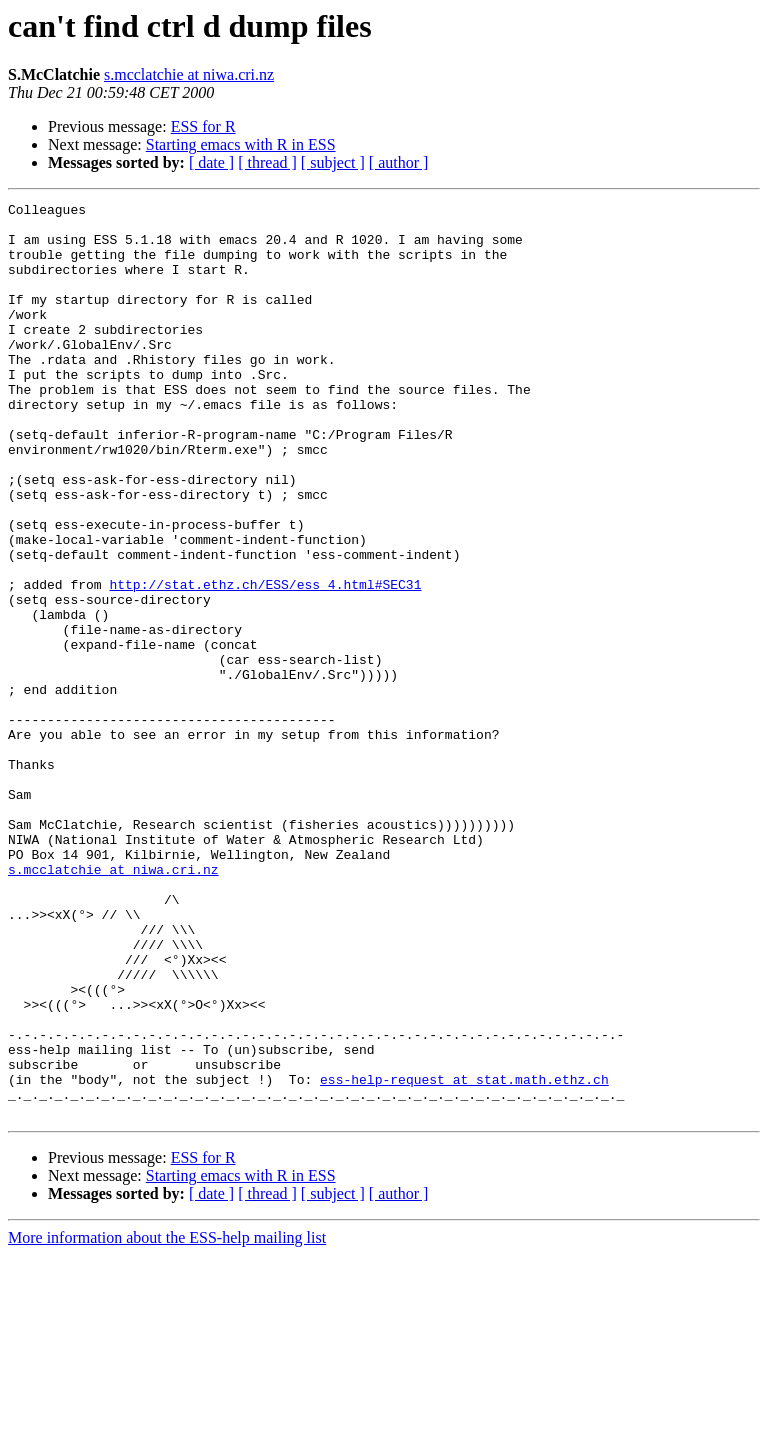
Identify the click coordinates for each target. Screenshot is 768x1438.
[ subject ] (333, 162)
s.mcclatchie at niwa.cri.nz (189, 74)
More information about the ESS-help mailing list (167, 1420)
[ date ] (211, 162)
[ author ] (399, 162)
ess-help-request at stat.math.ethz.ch (464, 1256)
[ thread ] (267, 162)
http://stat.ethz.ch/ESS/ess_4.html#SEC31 (265, 662)
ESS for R (203, 126)
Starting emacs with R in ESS (241, 144)
